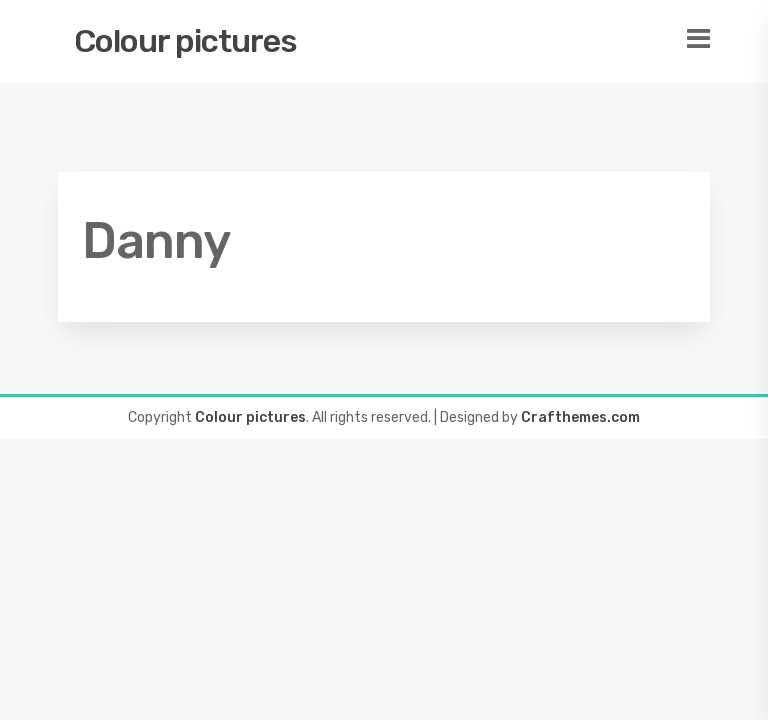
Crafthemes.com (580, 417)
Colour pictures (185, 41)
